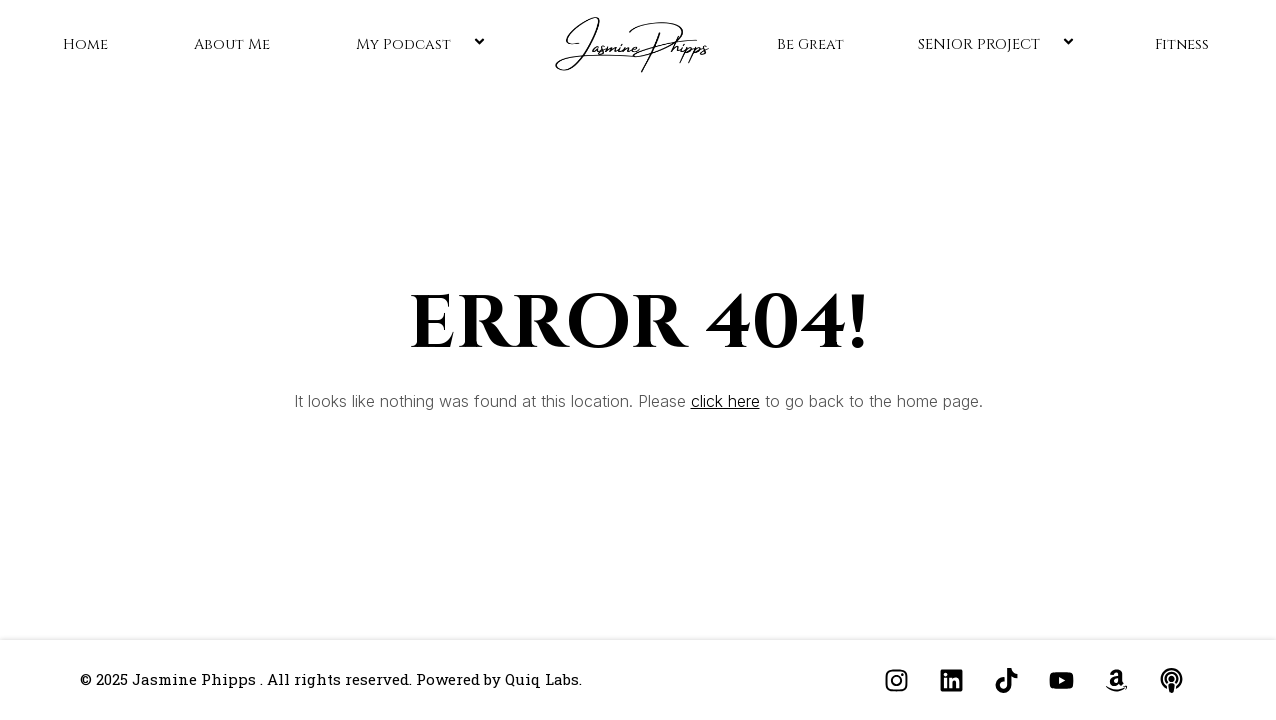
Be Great (810, 44)
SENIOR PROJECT (999, 44)
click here (725, 401)
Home (85, 44)
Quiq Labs (542, 679)
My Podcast (424, 44)
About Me (232, 44)
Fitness (1182, 44)
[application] (459, 44)
